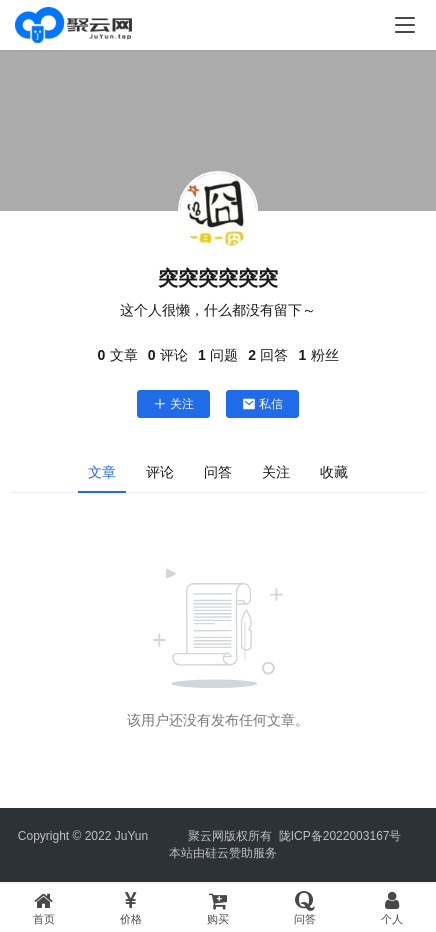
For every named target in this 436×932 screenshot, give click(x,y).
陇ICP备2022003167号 (340, 836)
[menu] (405, 25)
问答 (218, 472)
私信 (262, 404)
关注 (173, 404)
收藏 (334, 472)
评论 (160, 472)
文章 (102, 472)
